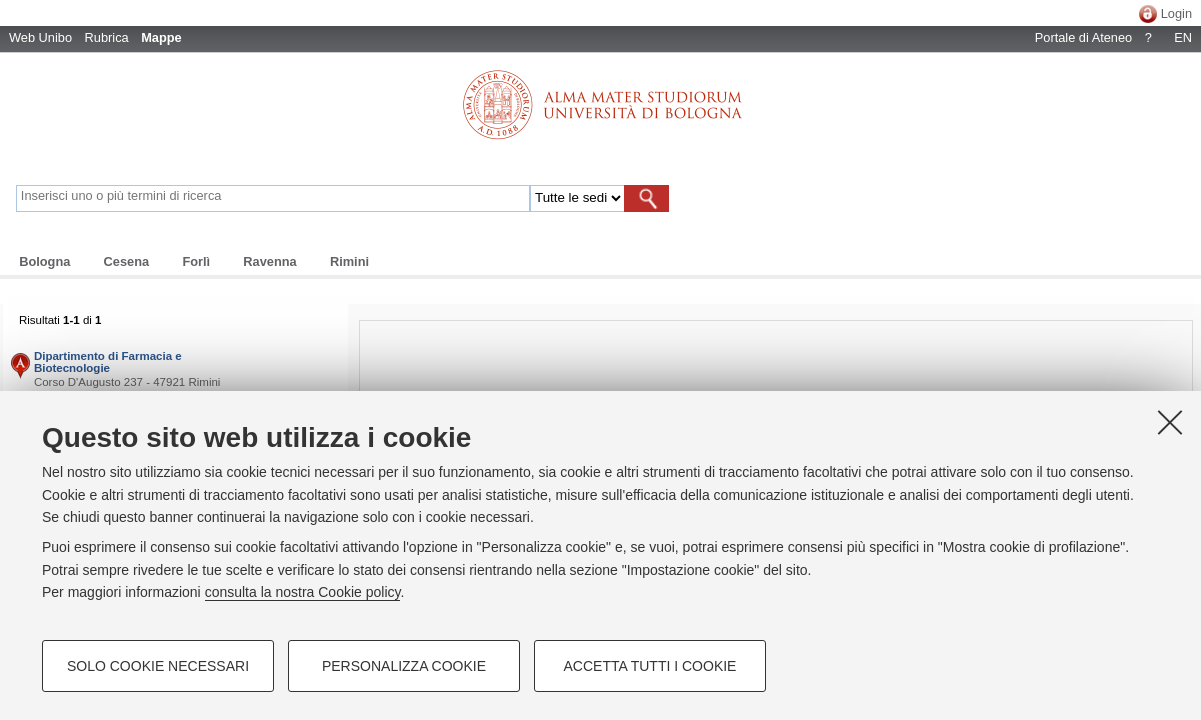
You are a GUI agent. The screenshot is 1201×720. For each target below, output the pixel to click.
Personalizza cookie (404, 666)
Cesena (127, 261)
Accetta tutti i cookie (650, 666)
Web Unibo (40, 37)
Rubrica (107, 37)
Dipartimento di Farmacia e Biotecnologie (108, 362)
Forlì (196, 261)
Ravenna (269, 261)
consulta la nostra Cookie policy (303, 592)
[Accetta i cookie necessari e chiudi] (1170, 422)
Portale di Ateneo (1083, 37)
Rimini (349, 261)
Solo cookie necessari (158, 666)
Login (1176, 13)
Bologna (44, 261)
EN (1183, 37)
